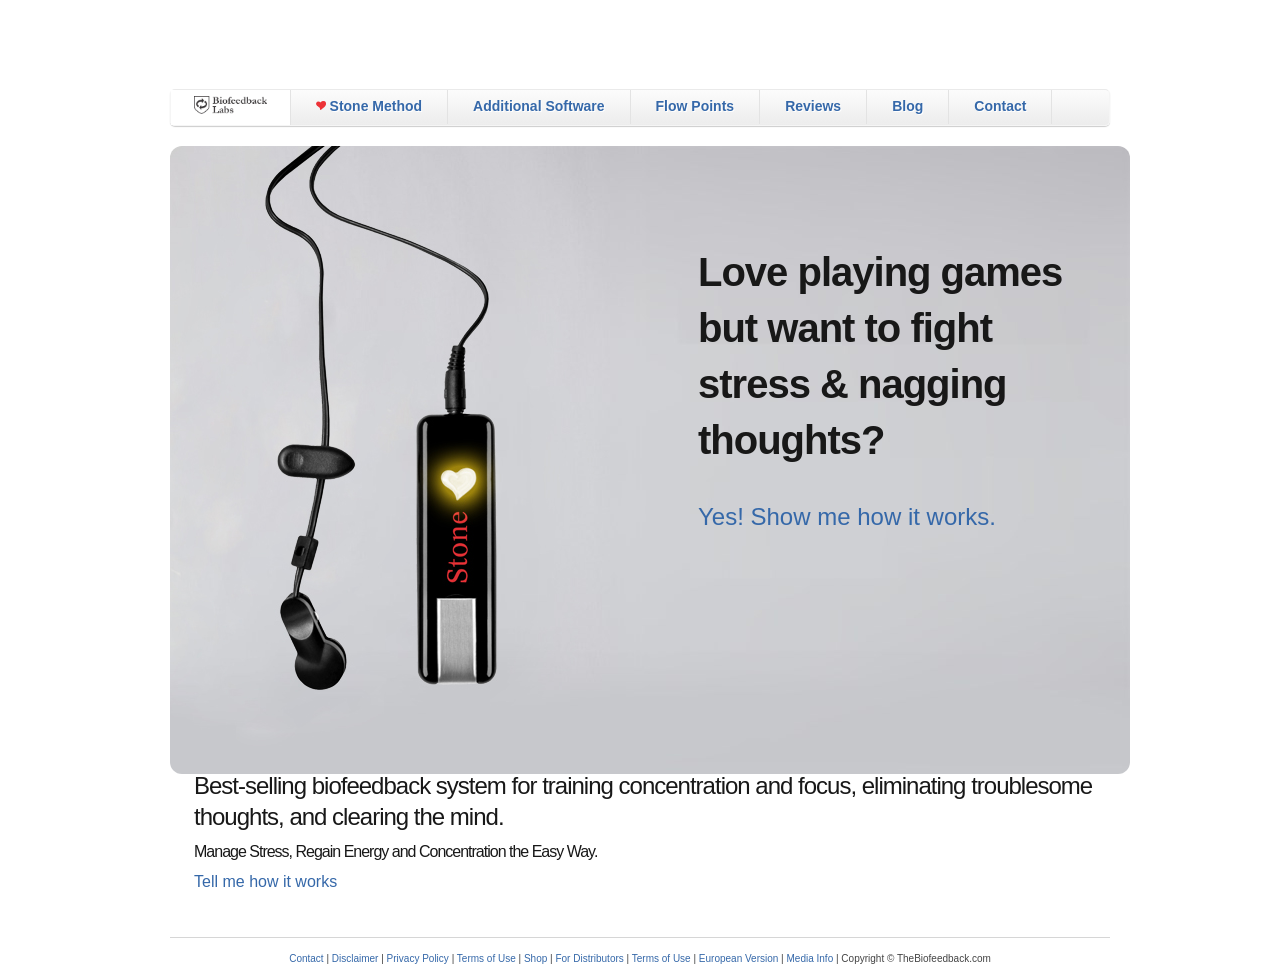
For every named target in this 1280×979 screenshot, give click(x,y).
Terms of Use (486, 958)
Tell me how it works (265, 881)
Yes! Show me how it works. (847, 516)
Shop (535, 958)
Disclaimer (355, 958)
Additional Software (538, 106)
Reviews (813, 106)
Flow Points (695, 106)
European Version (739, 958)
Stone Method (369, 106)
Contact (1000, 106)
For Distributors (589, 958)
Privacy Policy (418, 958)
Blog (907, 106)
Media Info (810, 958)
